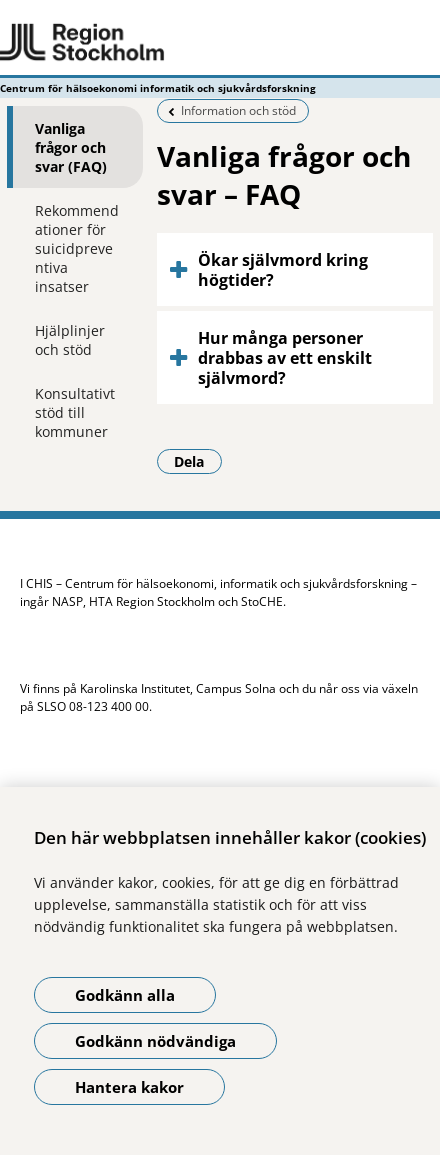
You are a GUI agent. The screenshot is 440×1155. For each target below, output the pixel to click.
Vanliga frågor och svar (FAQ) (71, 147)
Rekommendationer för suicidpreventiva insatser (77, 248)
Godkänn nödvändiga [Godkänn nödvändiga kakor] (155, 1041)
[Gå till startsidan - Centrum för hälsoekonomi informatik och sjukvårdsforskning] (220, 43)
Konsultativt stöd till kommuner (75, 412)
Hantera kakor (129, 1087)
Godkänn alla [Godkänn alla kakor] (125, 995)
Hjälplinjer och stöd (70, 340)
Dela (198, 461)
